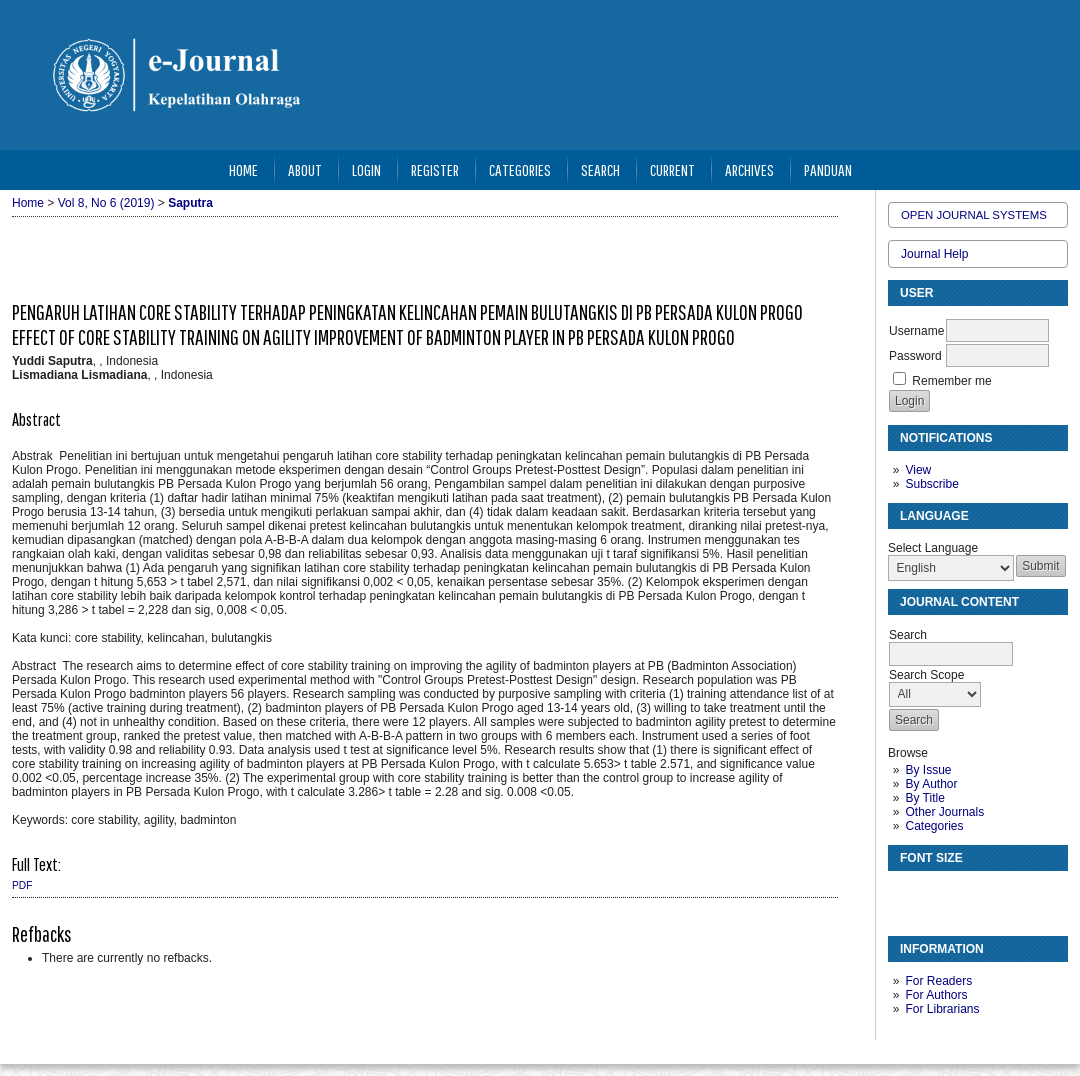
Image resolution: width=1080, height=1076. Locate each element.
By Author (931, 784)
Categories (934, 826)
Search (600, 169)
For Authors (936, 995)
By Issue (928, 770)
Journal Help (934, 254)
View (918, 470)
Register (435, 169)
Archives (749, 169)
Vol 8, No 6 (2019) (106, 203)
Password (915, 356)
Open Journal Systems (974, 215)
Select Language (933, 548)
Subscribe (931, 484)
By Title (924, 798)
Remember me (951, 381)
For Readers (938, 981)
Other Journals (944, 812)
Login (366, 169)
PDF (22, 885)
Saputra (190, 203)
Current (672, 169)
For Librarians (942, 1009)
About (305, 169)
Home (243, 169)
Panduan (828, 169)
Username (916, 331)
